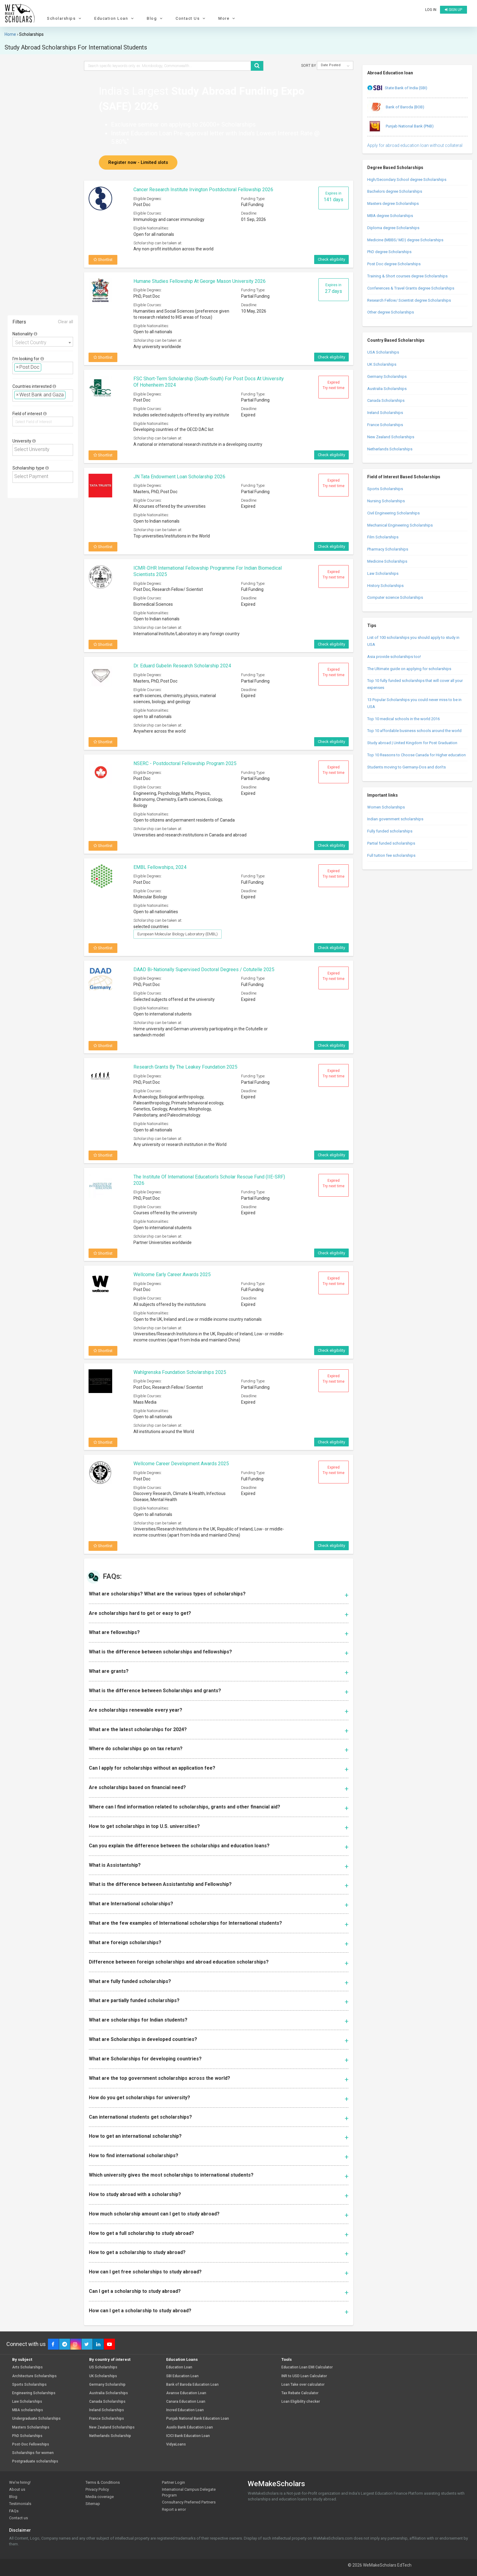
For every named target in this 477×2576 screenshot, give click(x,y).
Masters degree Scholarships (393, 203)
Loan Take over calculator (302, 2385)
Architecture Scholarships (34, 2376)
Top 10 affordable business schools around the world (414, 730)
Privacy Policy (97, 2489)
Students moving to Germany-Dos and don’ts (406, 767)
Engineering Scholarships (33, 2393)
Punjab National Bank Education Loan (197, 2419)
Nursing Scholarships (386, 501)
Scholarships (65, 18)
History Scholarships (385, 585)
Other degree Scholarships (390, 312)
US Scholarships (103, 2367)
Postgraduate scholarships (35, 2461)
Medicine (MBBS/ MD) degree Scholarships (405, 240)
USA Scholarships (383, 352)
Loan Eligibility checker (300, 2402)
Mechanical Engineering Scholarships (400, 525)
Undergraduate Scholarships (36, 2419)
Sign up (453, 10)
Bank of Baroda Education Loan (192, 2385)
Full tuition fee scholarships (391, 855)
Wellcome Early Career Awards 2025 (172, 1274)
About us (17, 2489)
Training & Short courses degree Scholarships (407, 276)
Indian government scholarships (395, 819)
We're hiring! (20, 2482)
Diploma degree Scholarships (393, 227)
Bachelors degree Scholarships (394, 191)
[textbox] (44, 367)
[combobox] (42, 342)
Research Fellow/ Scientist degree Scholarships (409, 300)
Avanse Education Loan (186, 2393)
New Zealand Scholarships (390, 437)
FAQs (13, 2511)
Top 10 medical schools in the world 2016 (403, 719)
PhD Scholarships (27, 2436)
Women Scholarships (386, 807)
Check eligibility (331, 259)
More (227, 18)
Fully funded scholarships (389, 831)
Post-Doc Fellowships (30, 2444)
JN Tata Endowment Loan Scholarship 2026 (179, 477)
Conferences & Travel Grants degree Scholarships (410, 288)
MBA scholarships (27, 2410)
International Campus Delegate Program (189, 2492)
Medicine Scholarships (387, 561)
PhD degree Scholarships (389, 251)
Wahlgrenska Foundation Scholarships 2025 (179, 1372)
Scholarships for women (33, 2453)
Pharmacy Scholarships (387, 549)
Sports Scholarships (385, 488)
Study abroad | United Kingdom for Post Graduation (412, 743)
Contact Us (191, 18)
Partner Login (173, 2482)
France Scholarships (385, 424)
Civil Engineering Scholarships (393, 513)
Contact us (18, 2518)
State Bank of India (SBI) (397, 88)
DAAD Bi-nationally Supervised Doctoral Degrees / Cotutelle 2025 (203, 969)
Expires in (333, 196)
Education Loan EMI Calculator (307, 2367)
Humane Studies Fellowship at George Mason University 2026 (199, 281)
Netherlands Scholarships (389, 449)
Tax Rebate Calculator (299, 2393)
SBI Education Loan (182, 2376)
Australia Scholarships (387, 388)
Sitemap (93, 2503)
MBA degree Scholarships (390, 215)
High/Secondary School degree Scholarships (406, 179)
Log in (430, 10)
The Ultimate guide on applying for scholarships (409, 668)
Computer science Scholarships (395, 597)
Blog (155, 18)
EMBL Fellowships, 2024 (159, 867)
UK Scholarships (381, 364)
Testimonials (20, 2503)
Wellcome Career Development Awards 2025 (181, 1463)
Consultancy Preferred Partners (189, 2502)
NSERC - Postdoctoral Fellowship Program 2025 (185, 763)
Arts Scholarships (27, 2367)
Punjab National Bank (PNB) (400, 126)
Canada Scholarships (386, 400)
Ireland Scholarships (385, 412)
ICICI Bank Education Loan (188, 2436)
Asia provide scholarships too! (394, 656)
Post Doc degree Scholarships (394, 264)
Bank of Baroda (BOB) (395, 107)
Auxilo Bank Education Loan (189, 2427)
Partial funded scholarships (391, 843)
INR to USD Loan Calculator (304, 2376)
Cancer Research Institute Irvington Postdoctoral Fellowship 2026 (203, 189)
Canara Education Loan (185, 2402)
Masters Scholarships (30, 2427)
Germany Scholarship (107, 2385)
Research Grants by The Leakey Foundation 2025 (185, 1067)
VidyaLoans (176, 2444)
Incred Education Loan (185, 2410)
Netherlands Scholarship (110, 2436)
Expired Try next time (333, 385)
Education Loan (114, 18)
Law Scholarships (382, 573)
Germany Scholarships (387, 376)
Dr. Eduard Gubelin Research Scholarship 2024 (182, 666)
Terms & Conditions (103, 2482)
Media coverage (100, 2496)
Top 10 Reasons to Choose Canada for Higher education (416, 755)
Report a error (174, 2509)
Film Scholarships (382, 537)
